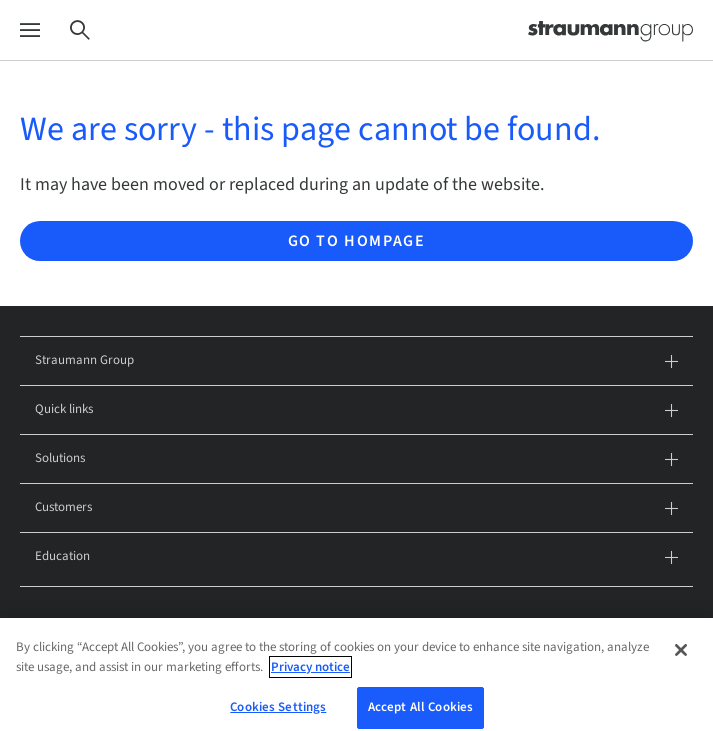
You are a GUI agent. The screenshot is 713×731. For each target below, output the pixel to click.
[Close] (681, 664)
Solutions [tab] (356, 459)
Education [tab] (356, 557)
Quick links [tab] (356, 410)
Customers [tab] (356, 508)
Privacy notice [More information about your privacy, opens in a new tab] (310, 681)
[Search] (80, 30)
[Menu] (30, 30)
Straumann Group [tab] (356, 361)
